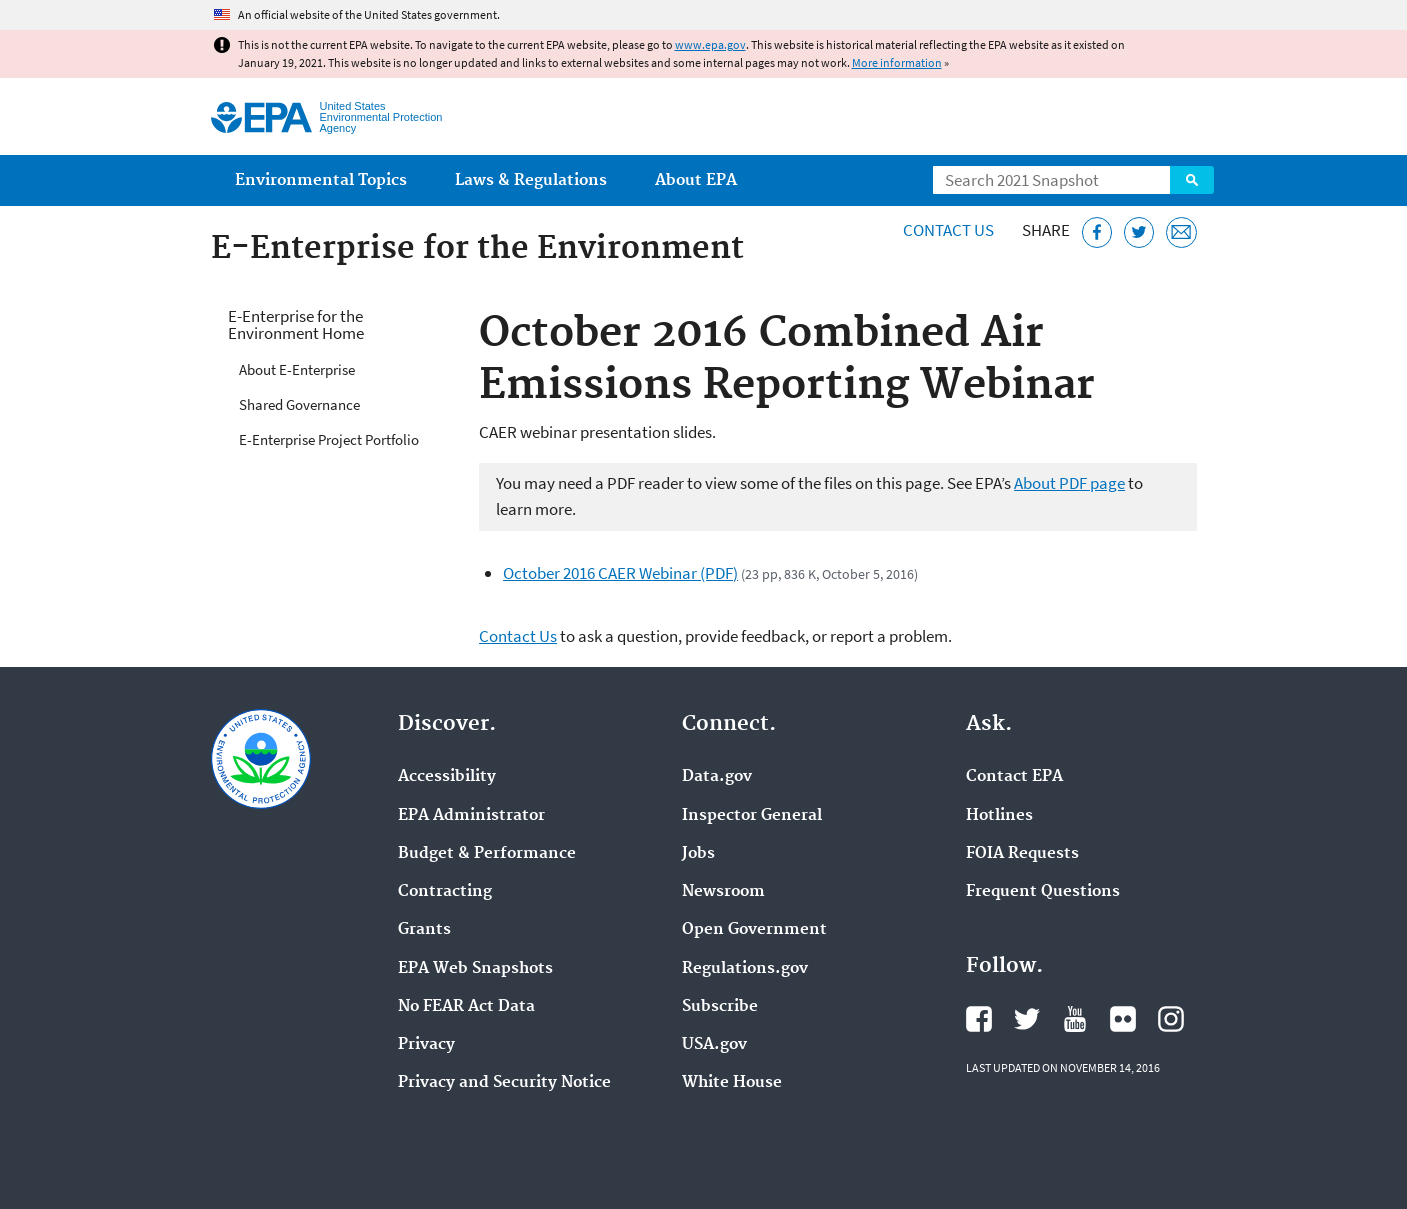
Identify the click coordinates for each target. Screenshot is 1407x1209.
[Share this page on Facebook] (1097, 232)
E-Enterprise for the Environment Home (296, 324)
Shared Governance (299, 404)
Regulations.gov (745, 969)
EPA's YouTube (1075, 1019)
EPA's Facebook (979, 1019)
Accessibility (447, 777)
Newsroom (723, 892)
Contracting (445, 892)
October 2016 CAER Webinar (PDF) (620, 573)
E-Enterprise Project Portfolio (329, 439)
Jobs (698, 854)
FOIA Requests (1022, 854)
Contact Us (948, 230)
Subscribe (720, 1007)
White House (732, 1083)
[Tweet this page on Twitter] (1139, 232)
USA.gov (714, 1045)
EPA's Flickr (1123, 1019)
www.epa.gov (710, 44)
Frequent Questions (1043, 892)
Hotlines (999, 816)
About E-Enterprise (297, 369)
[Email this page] (1181, 232)
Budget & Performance (487, 854)
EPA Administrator (471, 816)
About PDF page (1069, 483)
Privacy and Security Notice (504, 1083)
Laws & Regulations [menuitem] (531, 180)
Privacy (426, 1045)
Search (1192, 180)
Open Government (754, 930)
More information (897, 62)
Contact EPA (1014, 777)
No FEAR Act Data (466, 1007)
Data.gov (717, 777)
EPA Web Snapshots (475, 969)
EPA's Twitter (1027, 1019)
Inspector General (752, 816)
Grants (424, 930)
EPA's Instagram (1171, 1019)
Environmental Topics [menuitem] (321, 180)
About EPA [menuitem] (696, 180)
